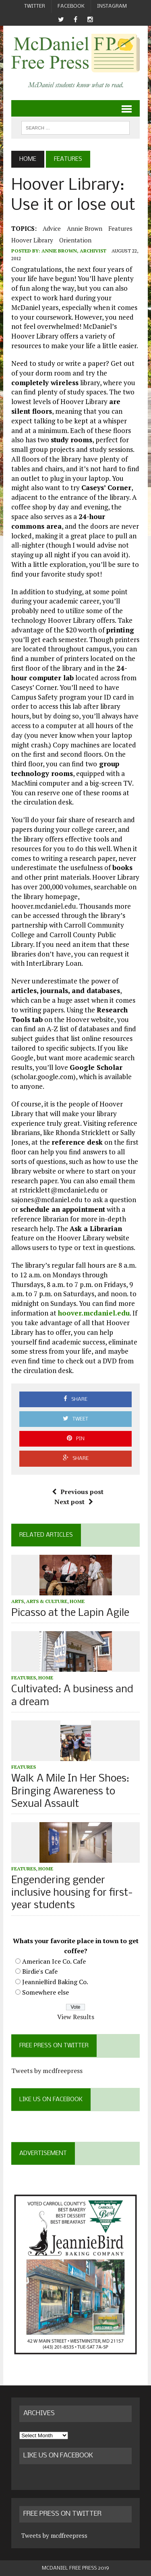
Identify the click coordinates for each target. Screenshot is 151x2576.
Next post (73, 1501)
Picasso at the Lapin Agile (70, 1613)
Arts (17, 1601)
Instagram (112, 6)
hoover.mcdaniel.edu (94, 1313)
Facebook (71, 6)
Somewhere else (45, 1992)
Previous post (77, 1491)
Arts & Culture (46, 1601)
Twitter (34, 6)
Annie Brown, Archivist (73, 251)
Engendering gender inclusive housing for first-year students (72, 1893)
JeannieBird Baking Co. (55, 1981)
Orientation (75, 240)
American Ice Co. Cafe (54, 1961)
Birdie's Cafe (40, 1971)
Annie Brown (84, 228)
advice (52, 228)
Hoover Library (32, 240)
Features (120, 228)
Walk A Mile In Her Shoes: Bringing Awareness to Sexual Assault (70, 1791)
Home (77, 1601)
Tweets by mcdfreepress (47, 2070)
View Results (75, 2016)
